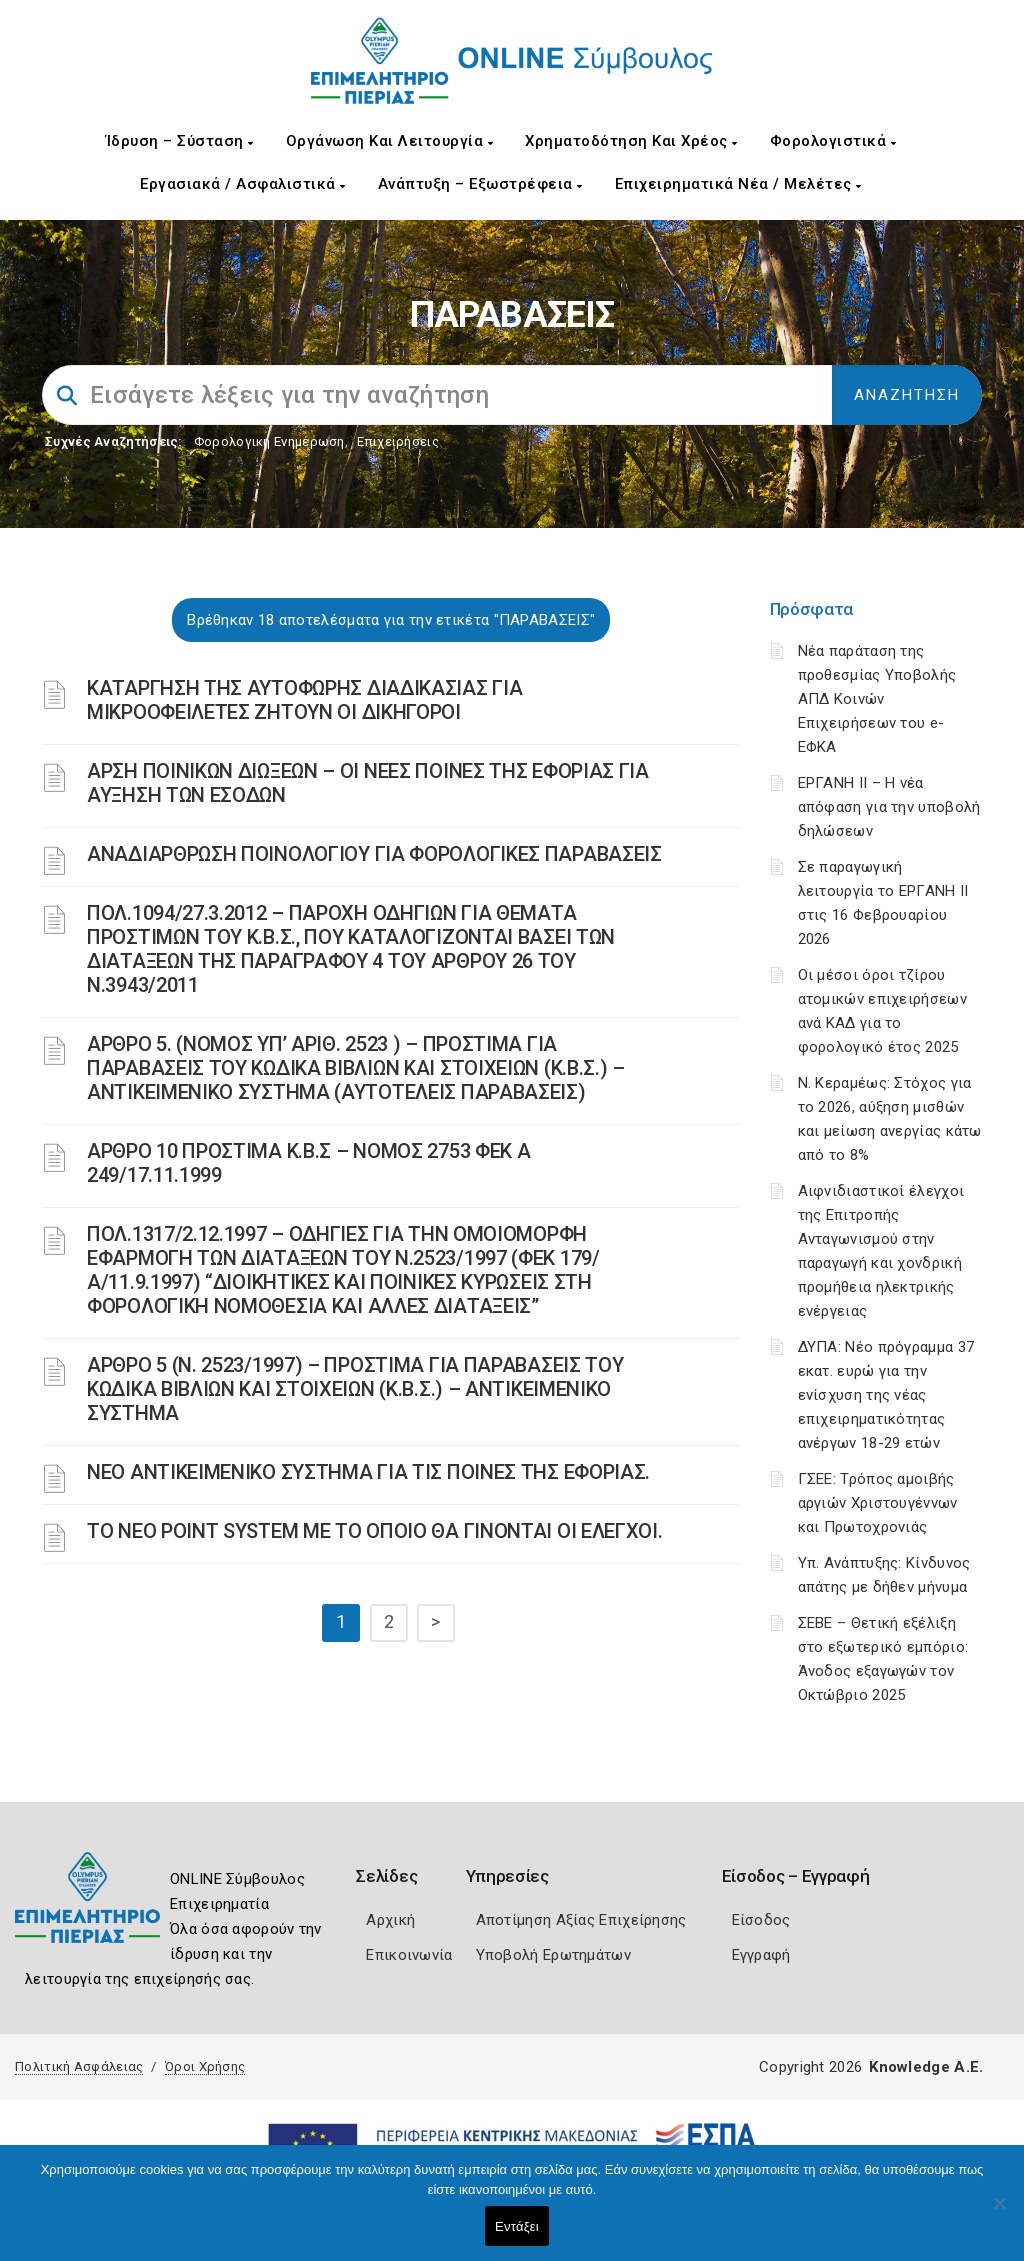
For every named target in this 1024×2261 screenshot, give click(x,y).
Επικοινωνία (409, 1955)
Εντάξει (517, 2226)
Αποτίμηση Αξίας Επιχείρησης (581, 1920)
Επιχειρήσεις (398, 441)
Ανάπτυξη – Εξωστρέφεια (480, 184)
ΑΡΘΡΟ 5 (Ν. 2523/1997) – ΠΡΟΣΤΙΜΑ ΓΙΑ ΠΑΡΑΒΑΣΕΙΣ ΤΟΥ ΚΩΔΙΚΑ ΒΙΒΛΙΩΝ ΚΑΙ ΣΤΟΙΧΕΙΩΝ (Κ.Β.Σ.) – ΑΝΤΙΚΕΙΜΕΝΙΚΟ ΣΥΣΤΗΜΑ (355, 1389)
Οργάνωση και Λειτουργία (390, 141)
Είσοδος (761, 1920)
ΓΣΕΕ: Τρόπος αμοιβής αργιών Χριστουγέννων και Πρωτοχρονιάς (878, 1503)
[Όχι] (999, 2213)
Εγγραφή (761, 1955)
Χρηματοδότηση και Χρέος (631, 141)
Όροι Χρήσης (205, 2066)
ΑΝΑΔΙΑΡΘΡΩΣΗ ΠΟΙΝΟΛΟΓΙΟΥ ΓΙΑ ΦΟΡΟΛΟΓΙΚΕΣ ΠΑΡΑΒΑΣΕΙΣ (374, 854)
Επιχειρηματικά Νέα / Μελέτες (738, 184)
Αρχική (390, 1920)
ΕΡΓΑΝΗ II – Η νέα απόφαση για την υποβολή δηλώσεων (889, 807)
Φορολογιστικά (833, 141)
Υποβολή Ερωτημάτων (553, 1955)
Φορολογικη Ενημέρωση (269, 441)
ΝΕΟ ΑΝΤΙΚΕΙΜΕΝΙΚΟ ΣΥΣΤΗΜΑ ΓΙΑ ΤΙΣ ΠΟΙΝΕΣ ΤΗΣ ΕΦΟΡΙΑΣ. (368, 1472)
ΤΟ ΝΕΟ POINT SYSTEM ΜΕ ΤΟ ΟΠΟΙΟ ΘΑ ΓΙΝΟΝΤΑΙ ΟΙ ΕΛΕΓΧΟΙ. (375, 1531)
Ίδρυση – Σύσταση (180, 141)
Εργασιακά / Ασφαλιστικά (243, 184)
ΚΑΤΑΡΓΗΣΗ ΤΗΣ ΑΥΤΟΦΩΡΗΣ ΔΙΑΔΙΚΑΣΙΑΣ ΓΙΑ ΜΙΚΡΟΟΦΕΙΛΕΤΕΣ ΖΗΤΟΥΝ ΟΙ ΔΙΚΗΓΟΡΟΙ (304, 700)
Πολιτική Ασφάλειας (79, 2066)
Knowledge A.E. (926, 2067)
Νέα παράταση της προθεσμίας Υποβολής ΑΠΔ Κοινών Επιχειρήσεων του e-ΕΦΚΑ (877, 699)
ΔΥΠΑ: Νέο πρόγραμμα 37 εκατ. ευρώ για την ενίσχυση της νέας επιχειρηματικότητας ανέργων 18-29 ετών (886, 1395)
